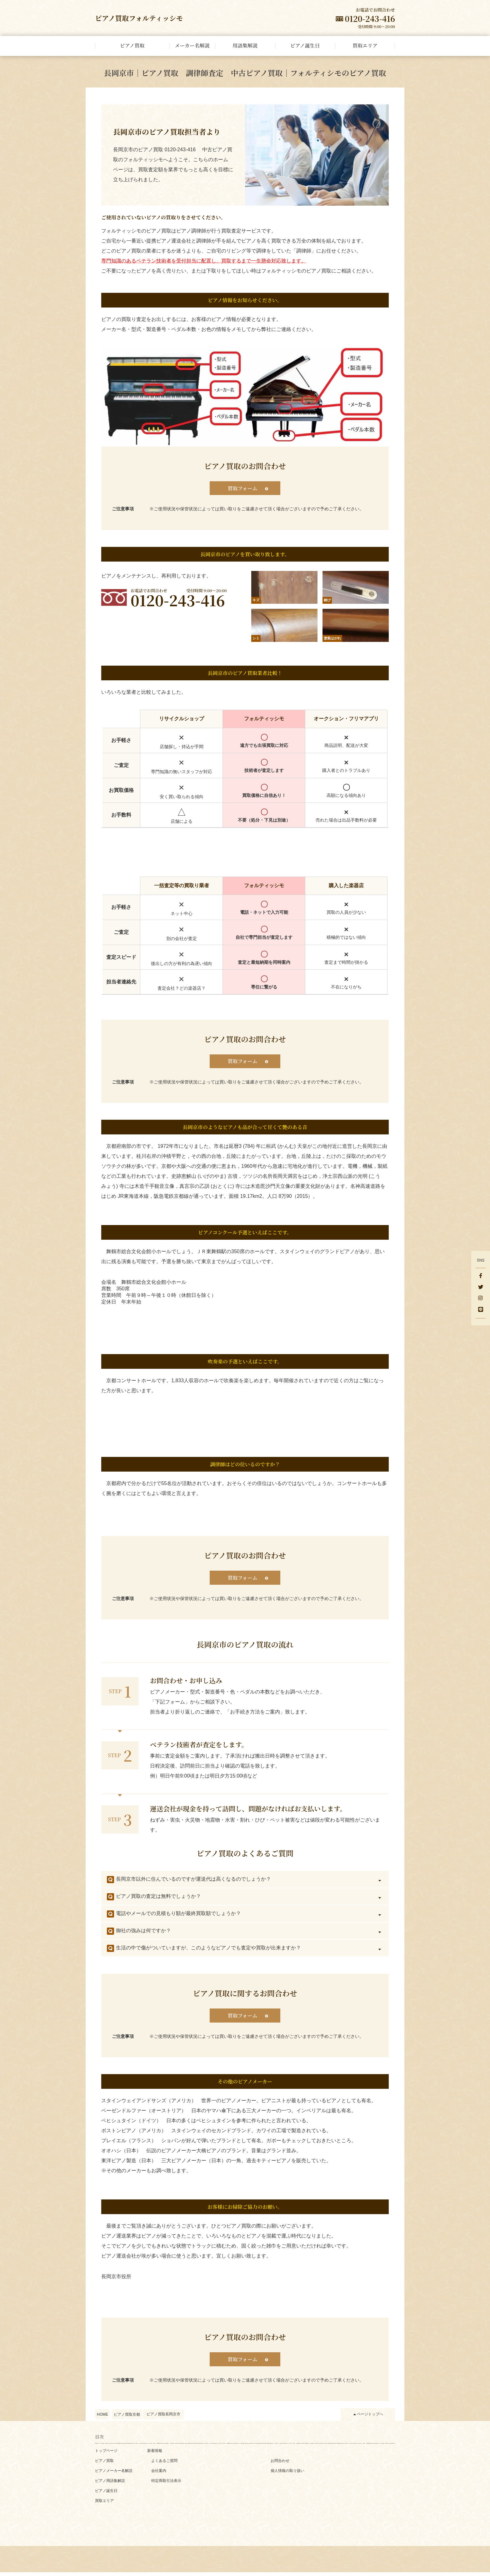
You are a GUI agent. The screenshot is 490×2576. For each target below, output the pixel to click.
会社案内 (158, 2474)
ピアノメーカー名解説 (113, 2474)
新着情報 (154, 2454)
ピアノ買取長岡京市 (163, 2418)
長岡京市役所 (116, 2279)
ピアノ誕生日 (106, 2494)
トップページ (106, 2454)
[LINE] (481, 1310)
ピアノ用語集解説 (110, 2484)
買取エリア (104, 2504)
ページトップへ (370, 2418)
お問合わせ (280, 2464)
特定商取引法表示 (166, 2484)
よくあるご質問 (164, 2464)
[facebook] (481, 1276)
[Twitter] (481, 1287)
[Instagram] (481, 1299)
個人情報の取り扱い (287, 2474)
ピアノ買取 (104, 2464)
